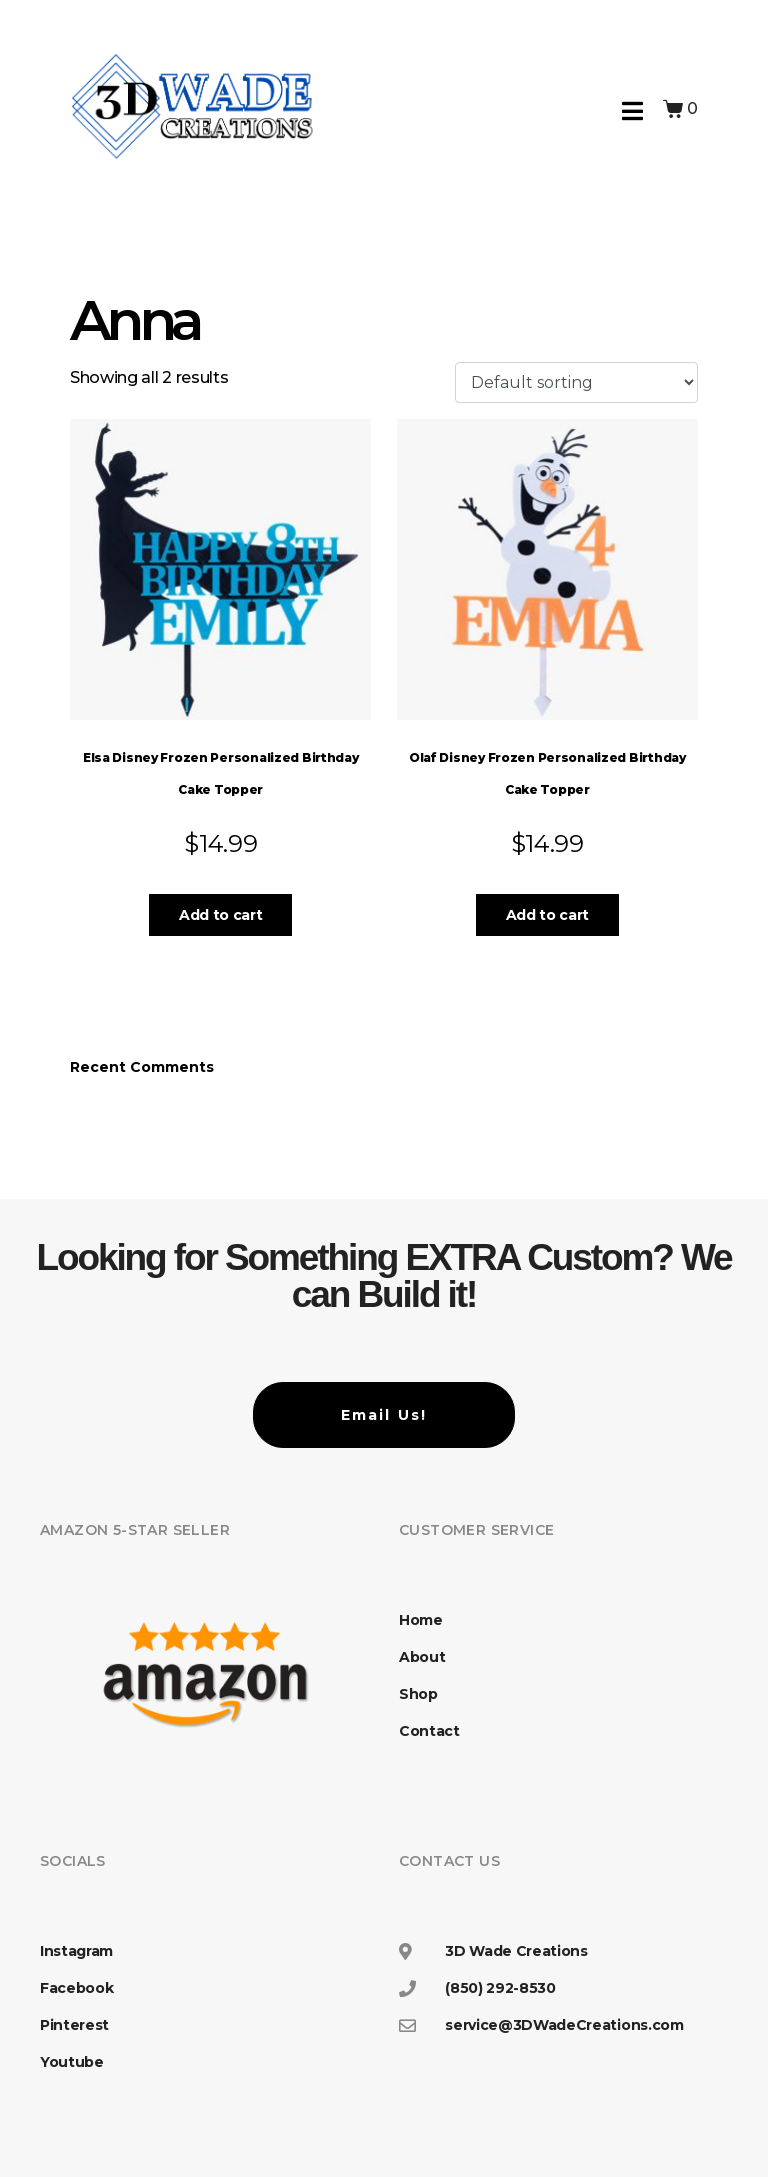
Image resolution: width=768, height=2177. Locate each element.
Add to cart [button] (220, 915)
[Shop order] (576, 382)
